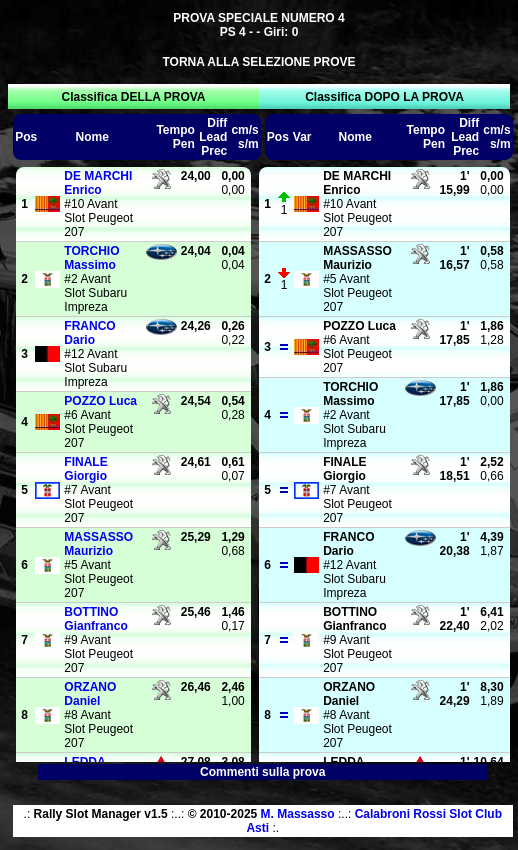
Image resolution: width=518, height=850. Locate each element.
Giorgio (85, 469)
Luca (100, 401)
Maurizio (98, 544)
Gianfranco (95, 619)
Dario (89, 333)
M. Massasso (298, 814)
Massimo (91, 258)
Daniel (90, 694)
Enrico (98, 183)
